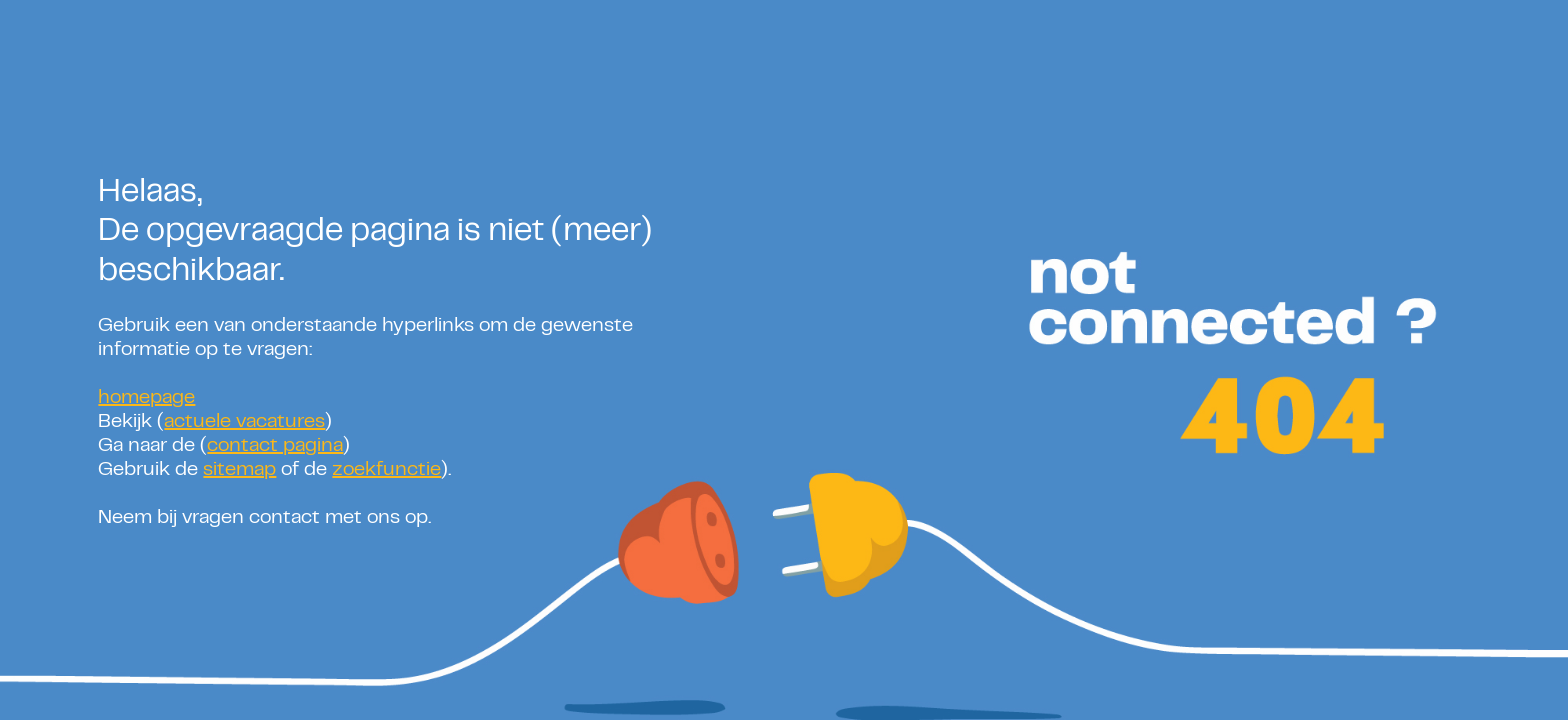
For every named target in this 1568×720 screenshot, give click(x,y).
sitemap (239, 470)
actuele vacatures (244, 422)
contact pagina (275, 446)
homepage (146, 398)
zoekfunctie (386, 470)
